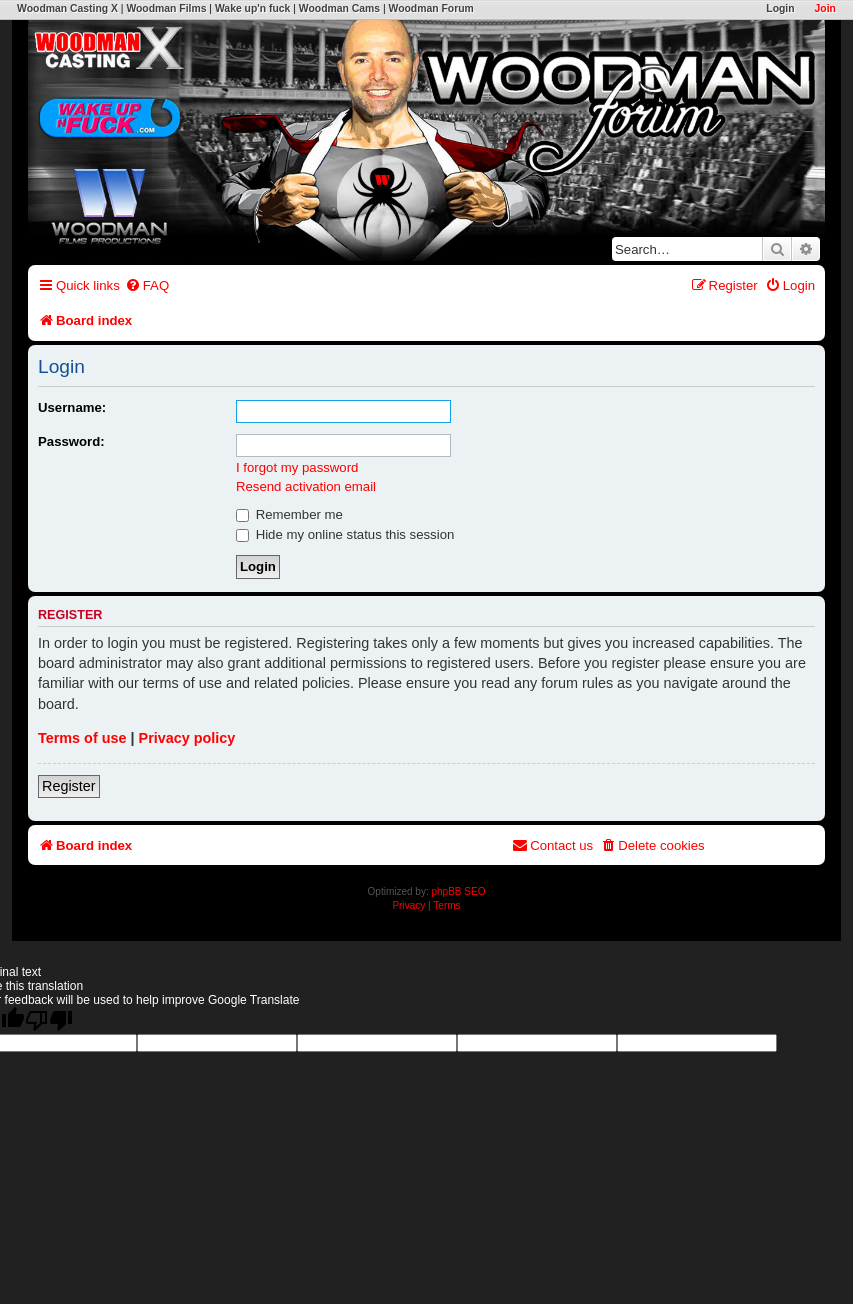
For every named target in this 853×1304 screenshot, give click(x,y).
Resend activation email (306, 486)
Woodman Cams (339, 8)
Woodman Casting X (67, 8)
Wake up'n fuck (252, 8)
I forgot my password (297, 467)
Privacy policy (187, 738)
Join (825, 8)
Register (69, 786)
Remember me (289, 514)
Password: (71, 441)
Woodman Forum (431, 8)
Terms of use (82, 738)
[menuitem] (147, 285)
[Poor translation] (49, 1020)
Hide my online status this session (345, 534)
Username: (72, 407)
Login (780, 8)
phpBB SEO (459, 891)
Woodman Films (166, 8)
